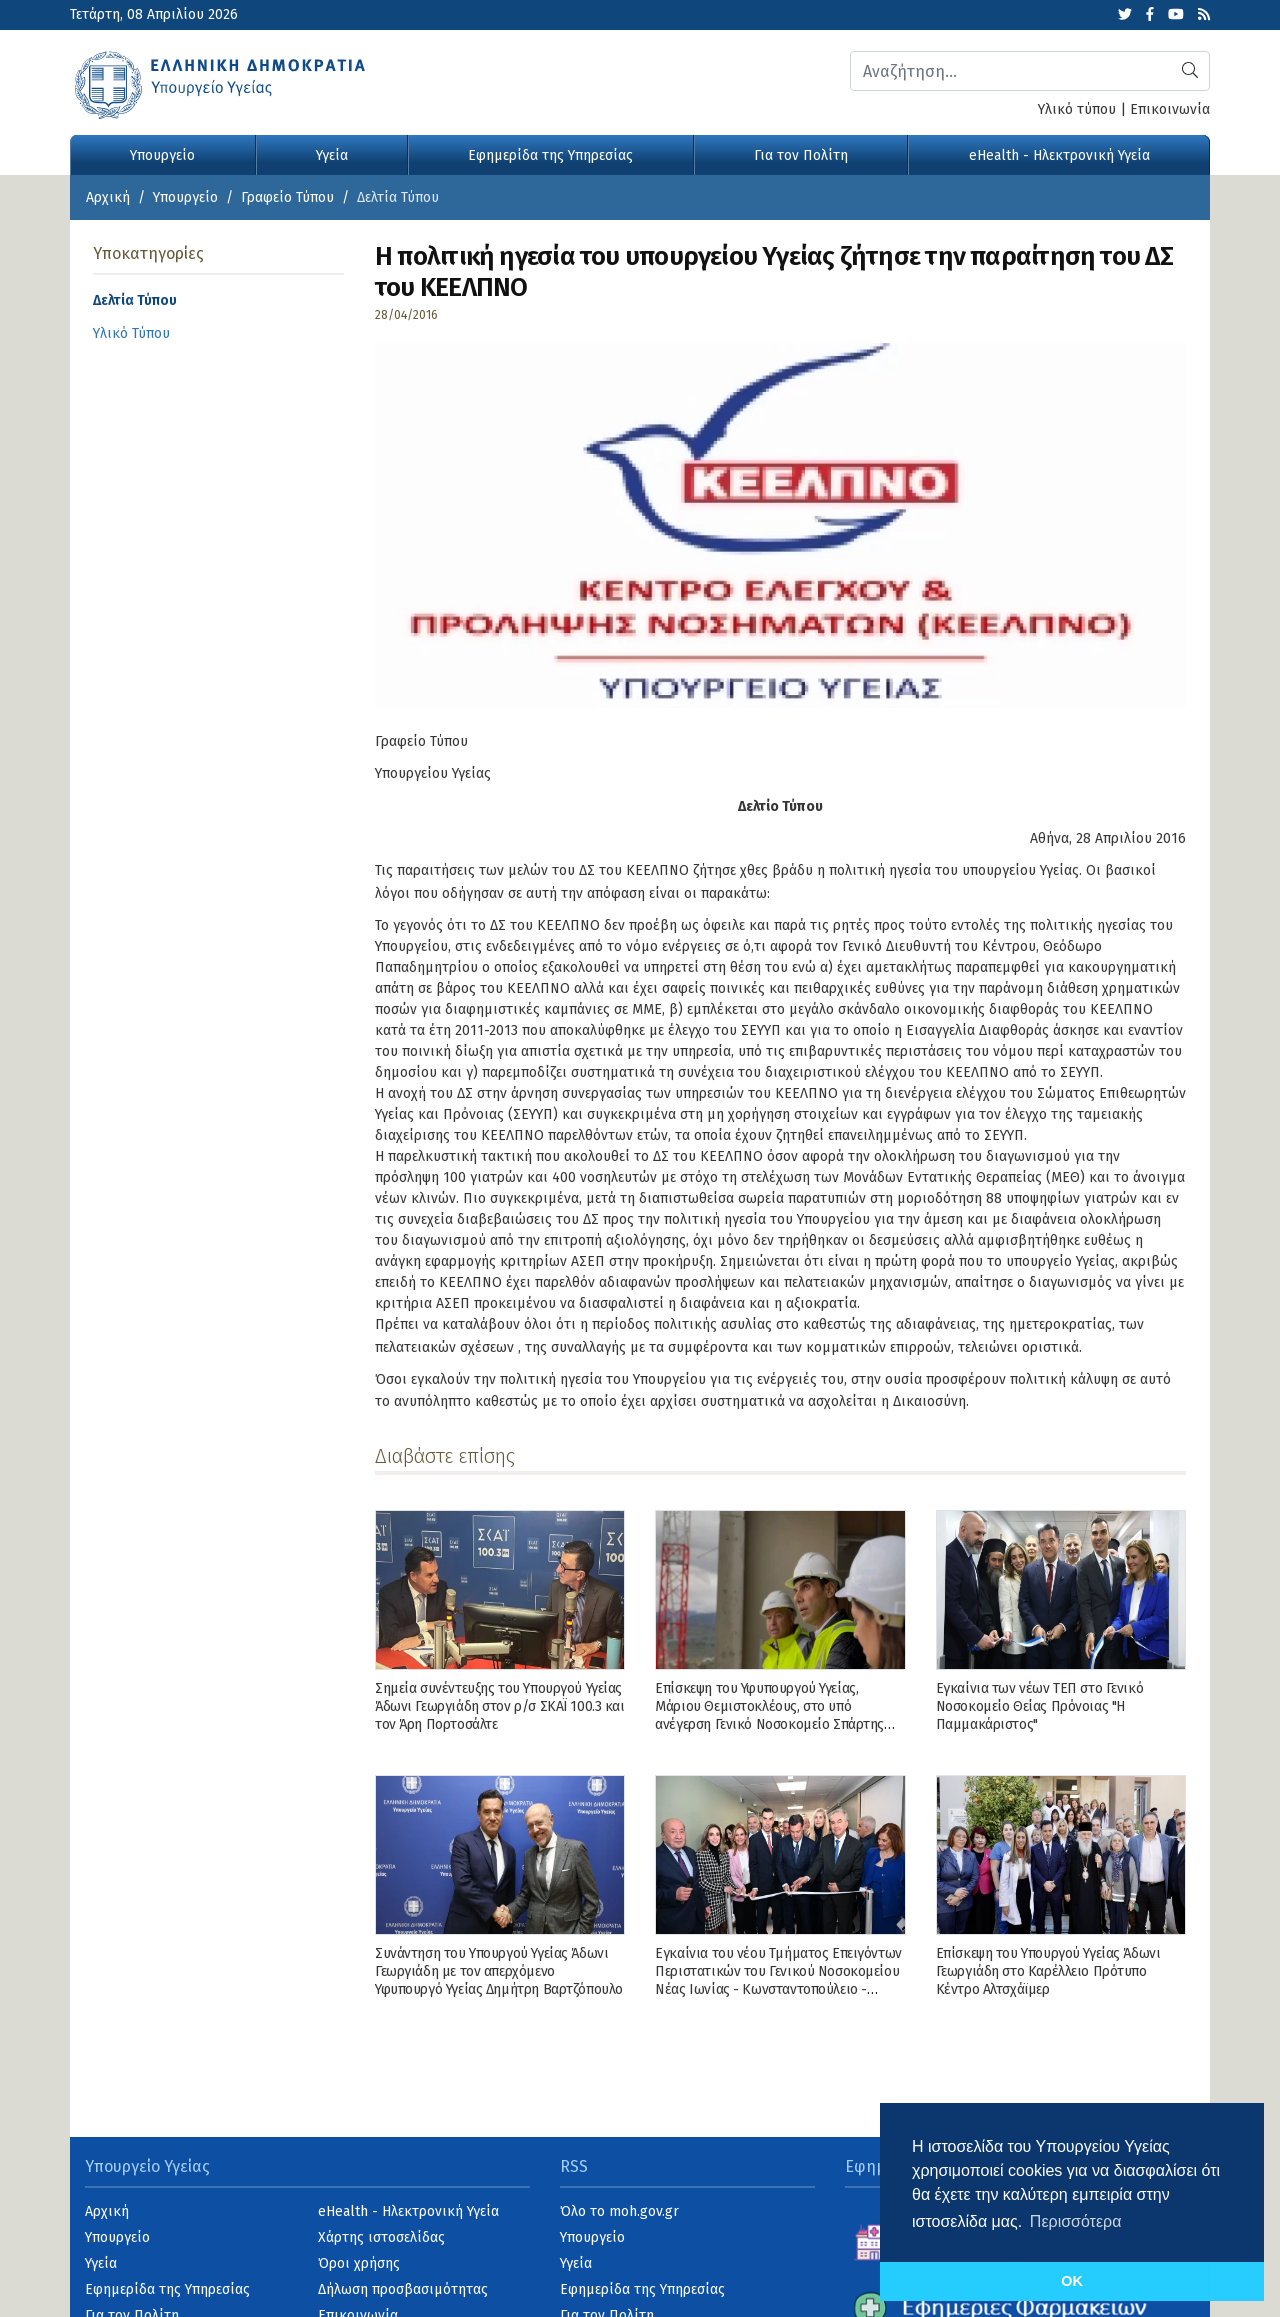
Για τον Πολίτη (801, 155)
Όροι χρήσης (359, 2263)
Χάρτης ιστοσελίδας (381, 2237)
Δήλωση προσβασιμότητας (403, 2289)
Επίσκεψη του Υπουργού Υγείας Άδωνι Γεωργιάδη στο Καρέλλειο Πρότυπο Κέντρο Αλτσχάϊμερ (1048, 1971)
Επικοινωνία (1170, 109)
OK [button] (1072, 2281)
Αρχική (108, 197)
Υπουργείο (162, 155)
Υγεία (332, 155)
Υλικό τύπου (1077, 109)
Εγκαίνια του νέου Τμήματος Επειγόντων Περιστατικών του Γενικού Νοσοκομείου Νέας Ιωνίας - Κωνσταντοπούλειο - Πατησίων (778, 1981)
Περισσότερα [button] (1076, 2221)
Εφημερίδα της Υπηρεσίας (550, 155)
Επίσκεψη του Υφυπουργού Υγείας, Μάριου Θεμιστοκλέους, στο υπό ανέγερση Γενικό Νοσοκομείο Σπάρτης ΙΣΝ (769, 1716)
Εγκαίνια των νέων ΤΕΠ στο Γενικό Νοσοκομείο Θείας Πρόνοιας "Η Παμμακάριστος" (1040, 1706)
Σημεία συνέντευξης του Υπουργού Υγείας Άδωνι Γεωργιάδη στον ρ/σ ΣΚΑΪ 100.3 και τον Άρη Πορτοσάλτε (500, 1706)
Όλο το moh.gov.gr (619, 2211)
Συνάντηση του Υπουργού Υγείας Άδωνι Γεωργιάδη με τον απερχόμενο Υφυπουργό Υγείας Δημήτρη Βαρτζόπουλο (499, 1971)
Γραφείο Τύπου (287, 197)
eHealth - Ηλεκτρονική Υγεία (1059, 155)
